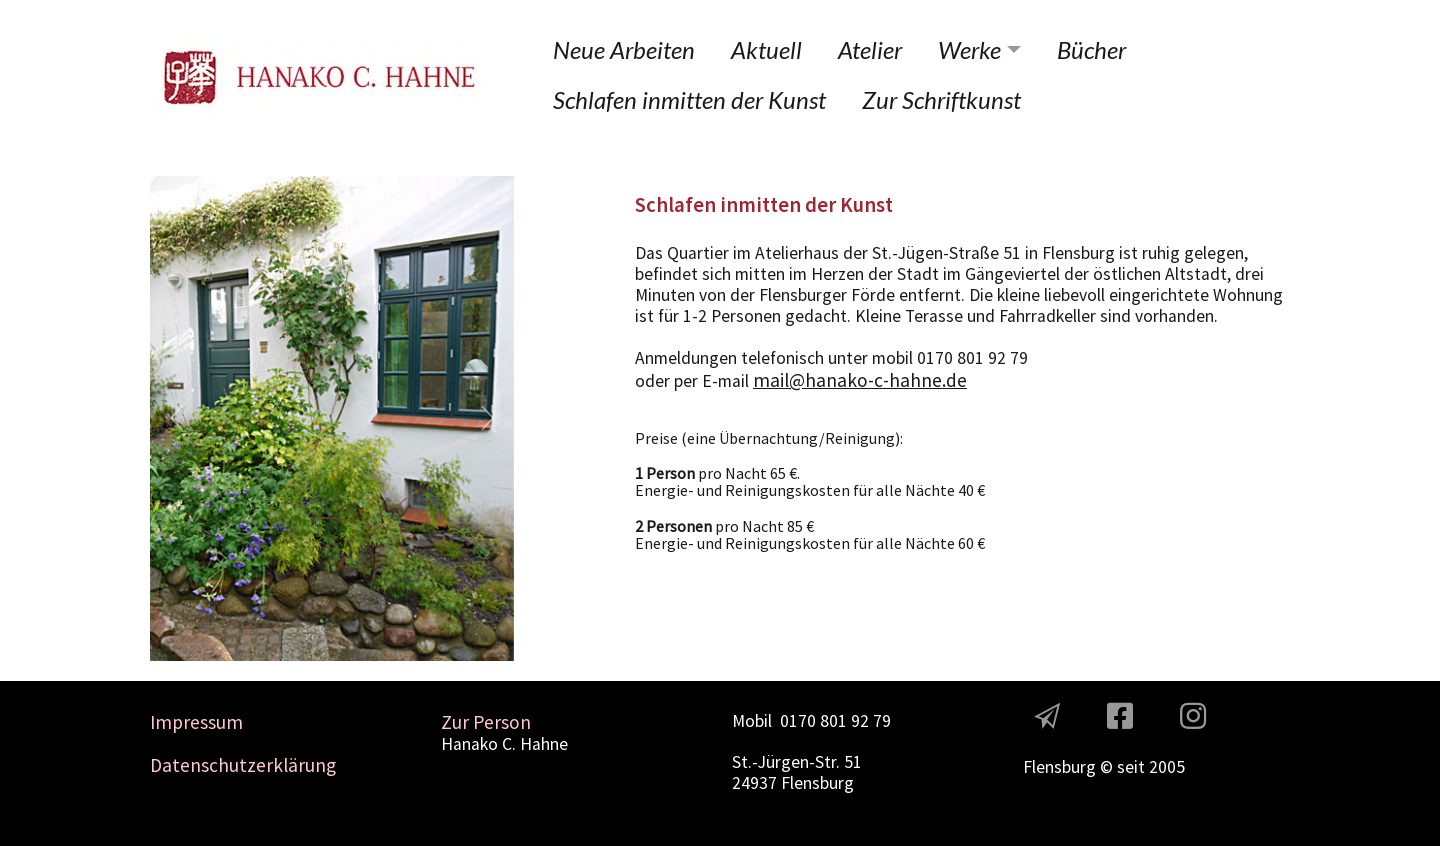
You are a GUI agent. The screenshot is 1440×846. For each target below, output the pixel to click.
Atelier (870, 49)
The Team (1059, 745)
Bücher (1091, 49)
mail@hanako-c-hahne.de (860, 380)
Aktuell (766, 49)
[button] (177, 418)
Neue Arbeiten (624, 49)
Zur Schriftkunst (941, 99)
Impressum (196, 722)
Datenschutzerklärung (243, 765)
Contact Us (774, 814)
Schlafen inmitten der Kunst (689, 99)
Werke (969, 49)
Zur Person (486, 722)
